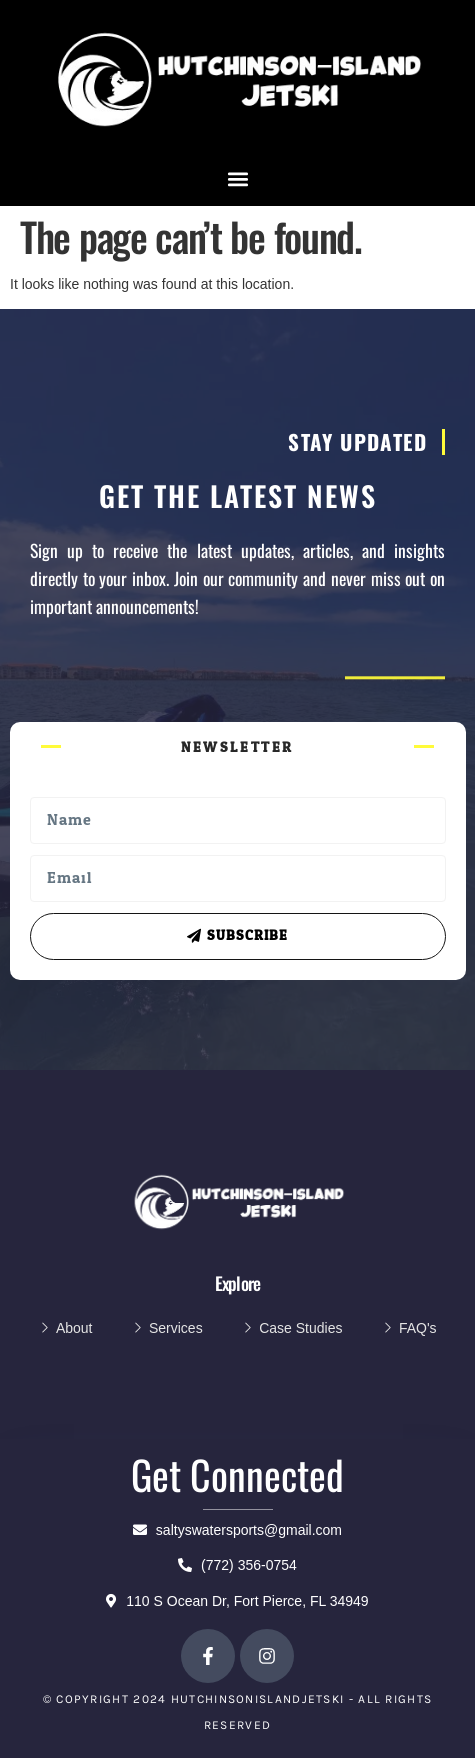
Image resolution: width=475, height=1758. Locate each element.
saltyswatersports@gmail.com (237, 1530)
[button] (237, 179)
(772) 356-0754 (237, 1565)
